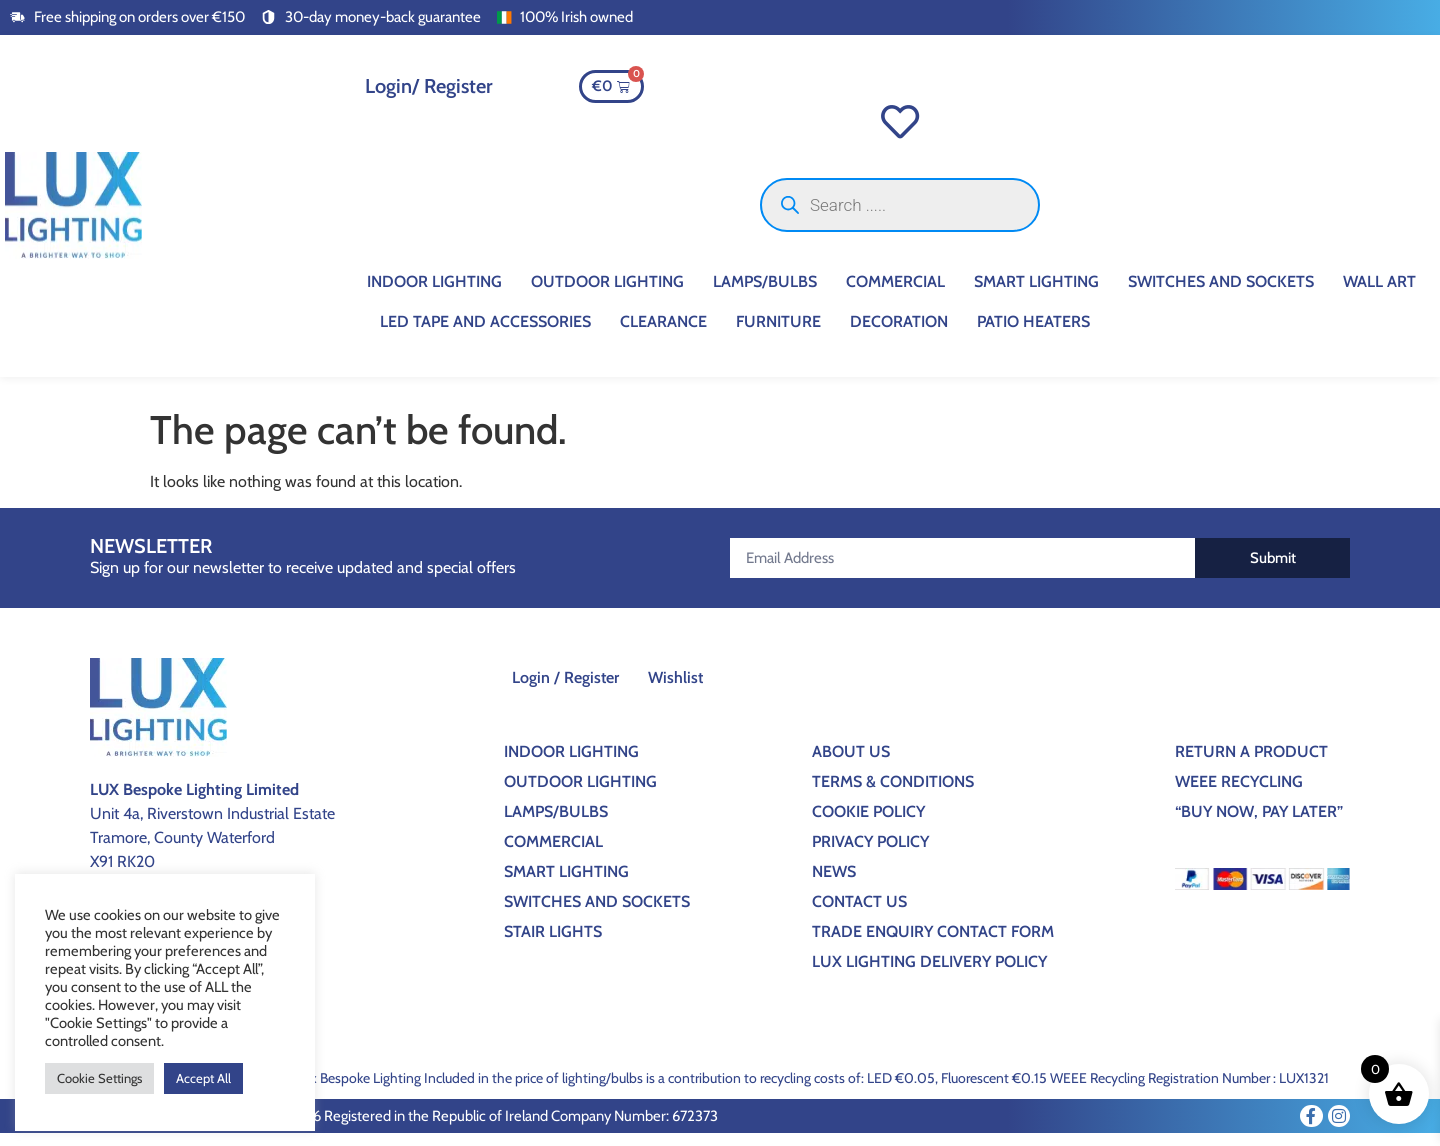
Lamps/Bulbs (765, 293)
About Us (851, 763)
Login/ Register (429, 86)
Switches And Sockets (1221, 293)
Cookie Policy (868, 823)
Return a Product (1251, 763)
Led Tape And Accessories (485, 333)
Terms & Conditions (893, 793)
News (834, 883)
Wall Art (1379, 293)
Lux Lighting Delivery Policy (929, 973)
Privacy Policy (870, 853)
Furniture (778, 333)
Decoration (899, 333)
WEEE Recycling (1239, 793)
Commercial (895, 293)
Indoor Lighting (434, 293)
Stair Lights (553, 943)
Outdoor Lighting (607, 293)
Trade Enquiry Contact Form (933, 943)
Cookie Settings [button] (99, 1078)
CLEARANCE (663, 333)
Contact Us (859, 913)
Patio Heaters (1033, 333)
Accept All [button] (203, 1078)
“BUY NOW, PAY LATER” (1259, 823)
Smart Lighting (1036, 293)
